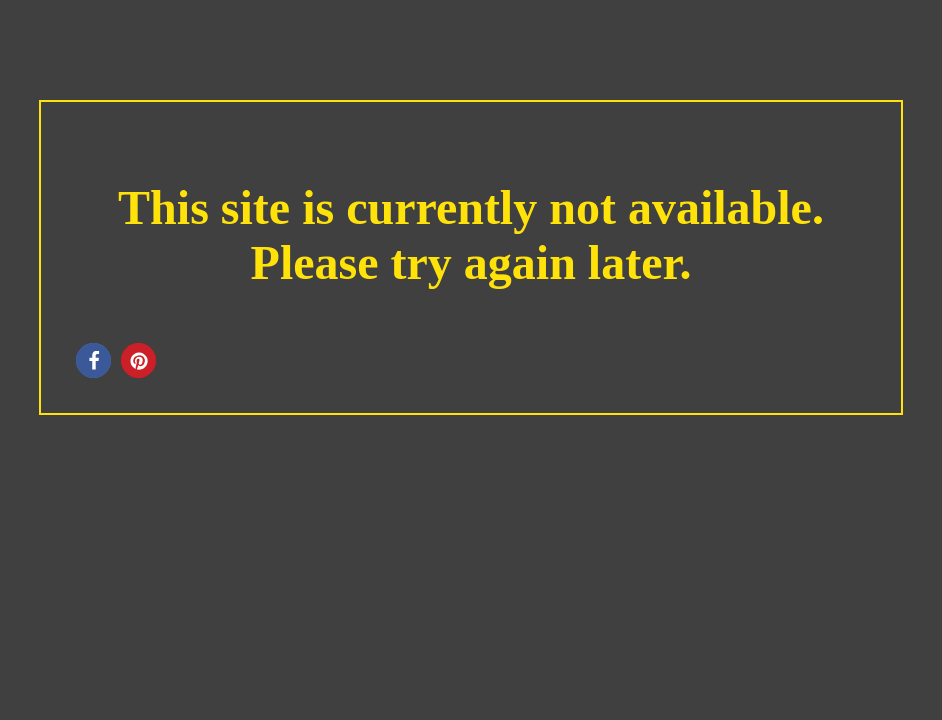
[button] (93, 360)
